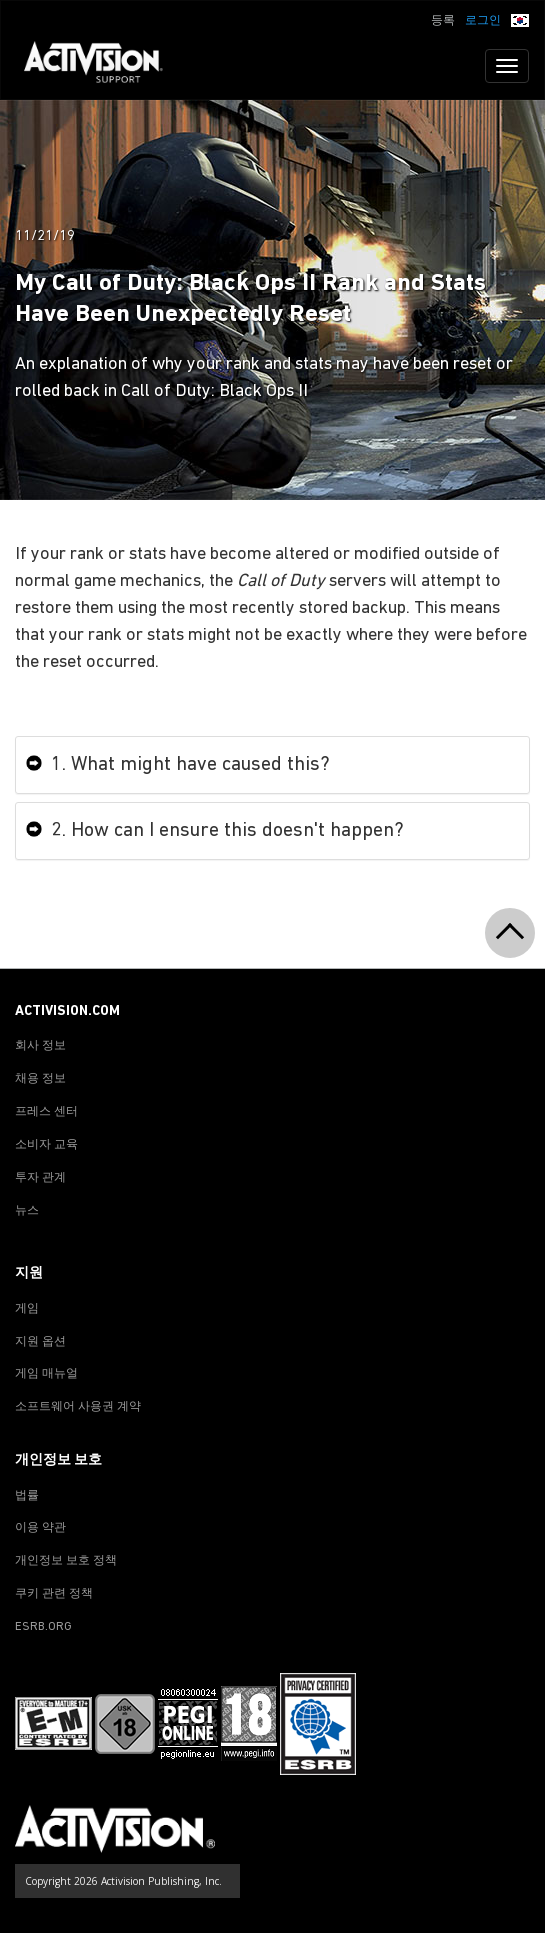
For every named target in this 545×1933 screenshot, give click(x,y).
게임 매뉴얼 (46, 1374)
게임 (27, 1309)
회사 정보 (40, 1046)
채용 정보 (40, 1079)
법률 (27, 1496)
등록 (443, 21)
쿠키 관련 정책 (54, 1594)
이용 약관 (40, 1528)
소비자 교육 (46, 1145)
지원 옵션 (40, 1342)
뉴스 (27, 1211)
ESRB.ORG (43, 1627)
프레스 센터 (46, 1112)
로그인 (483, 21)
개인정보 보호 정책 (66, 1561)
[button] (520, 19)
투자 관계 (40, 1178)
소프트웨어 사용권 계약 (78, 1407)
